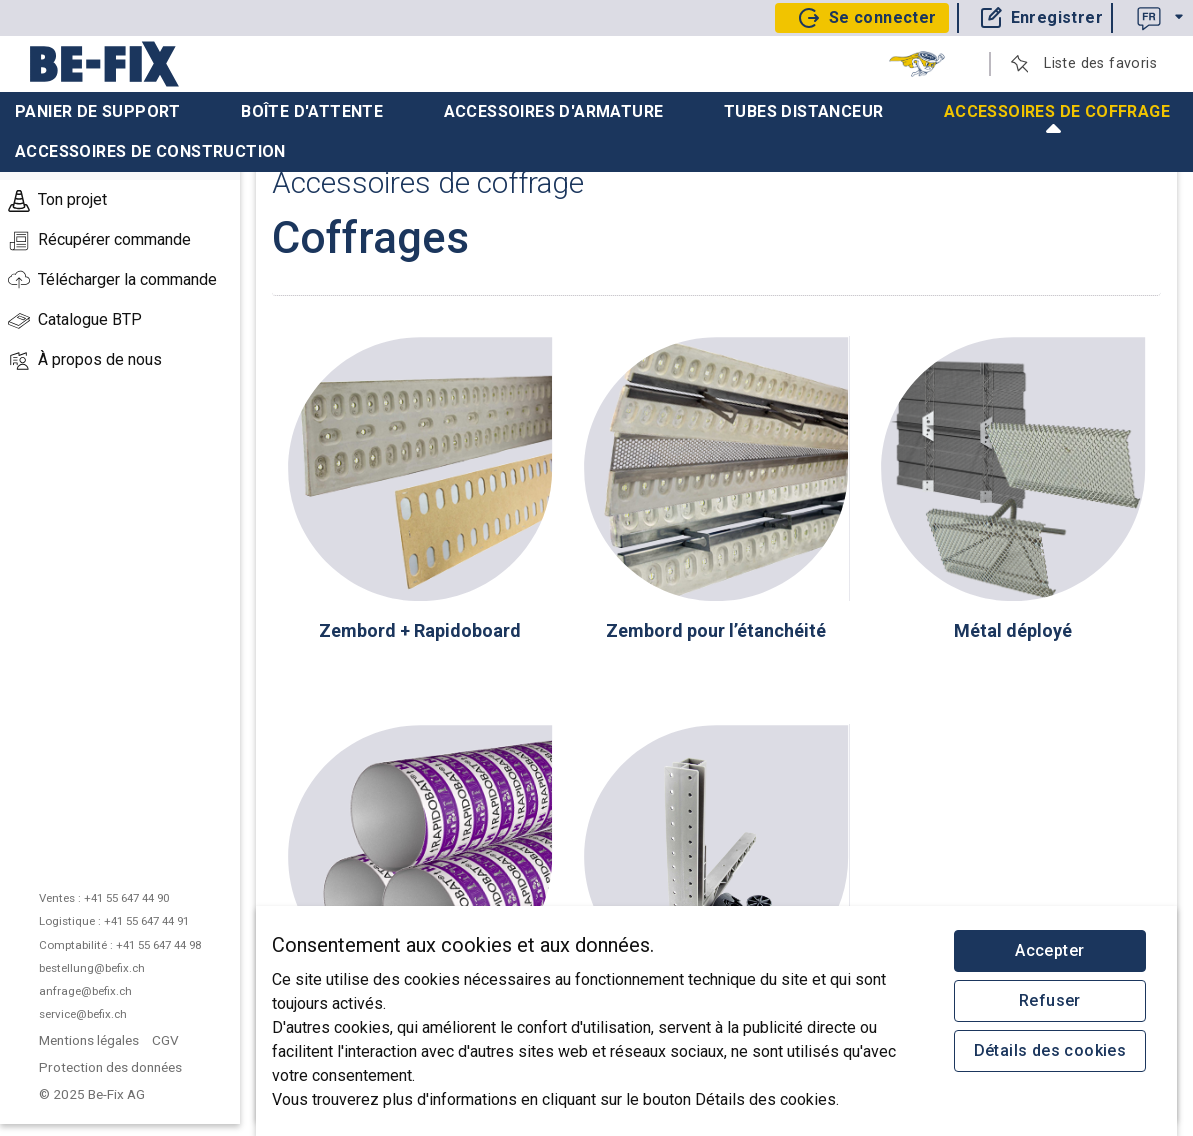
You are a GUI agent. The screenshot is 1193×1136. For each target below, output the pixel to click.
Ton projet (57, 201)
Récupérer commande (99, 241)
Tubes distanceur (803, 111)
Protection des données (110, 1067)
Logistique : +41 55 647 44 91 (114, 921)
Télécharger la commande (112, 281)
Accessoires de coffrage (1057, 117)
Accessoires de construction (150, 151)
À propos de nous (85, 361)
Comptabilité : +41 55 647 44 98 (120, 945)
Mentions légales (89, 1040)
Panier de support (98, 111)
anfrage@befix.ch (85, 991)
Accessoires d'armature (554, 111)
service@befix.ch (83, 1014)
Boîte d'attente (312, 111)
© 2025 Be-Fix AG (93, 1094)
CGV (165, 1040)
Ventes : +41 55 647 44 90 (104, 898)
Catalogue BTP (75, 321)
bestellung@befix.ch (92, 968)
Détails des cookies (1050, 1050)
